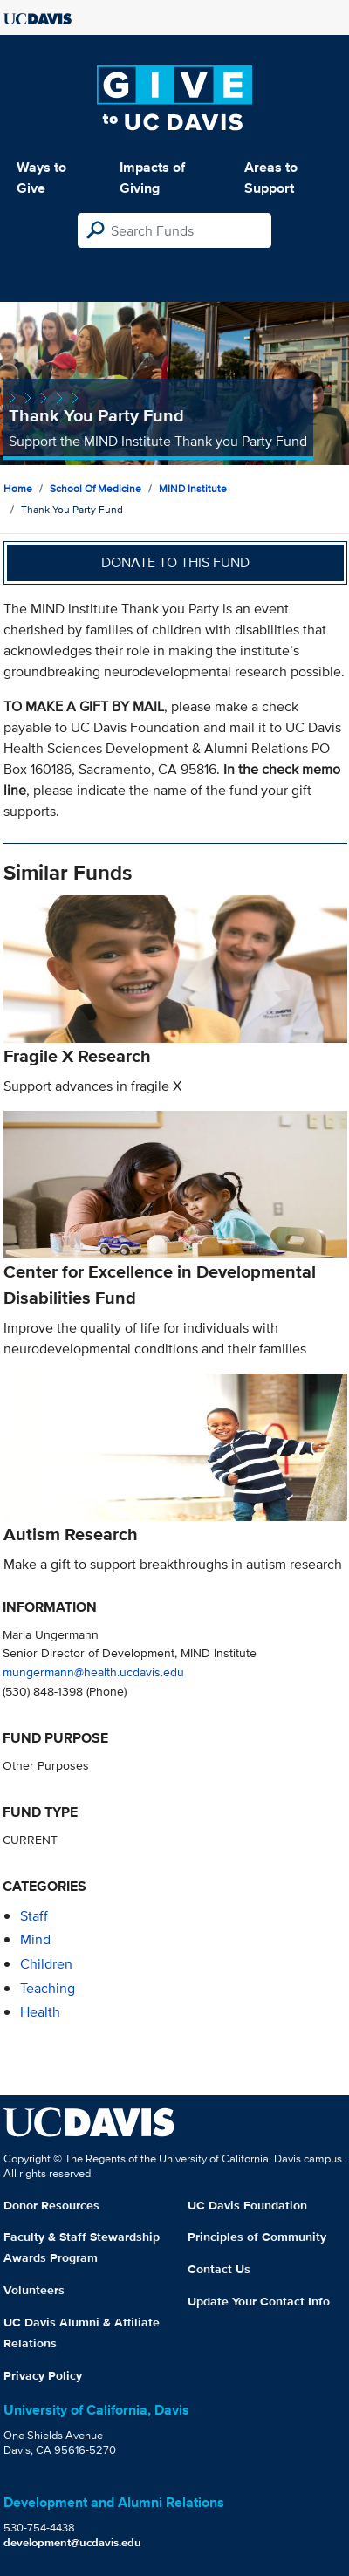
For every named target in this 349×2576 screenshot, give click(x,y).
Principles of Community (257, 2236)
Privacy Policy (42, 2375)
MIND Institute (193, 488)
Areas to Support (271, 177)
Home (17, 488)
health (40, 2012)
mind (35, 1939)
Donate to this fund (175, 562)
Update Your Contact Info (259, 2301)
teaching (47, 1988)
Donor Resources (51, 2205)
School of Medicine (95, 488)
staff (34, 1916)
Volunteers (34, 2290)
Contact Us (219, 2269)
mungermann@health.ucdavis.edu (93, 1671)
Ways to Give (41, 177)
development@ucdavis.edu (72, 2542)
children (46, 1964)
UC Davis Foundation (247, 2205)
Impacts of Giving (152, 177)
